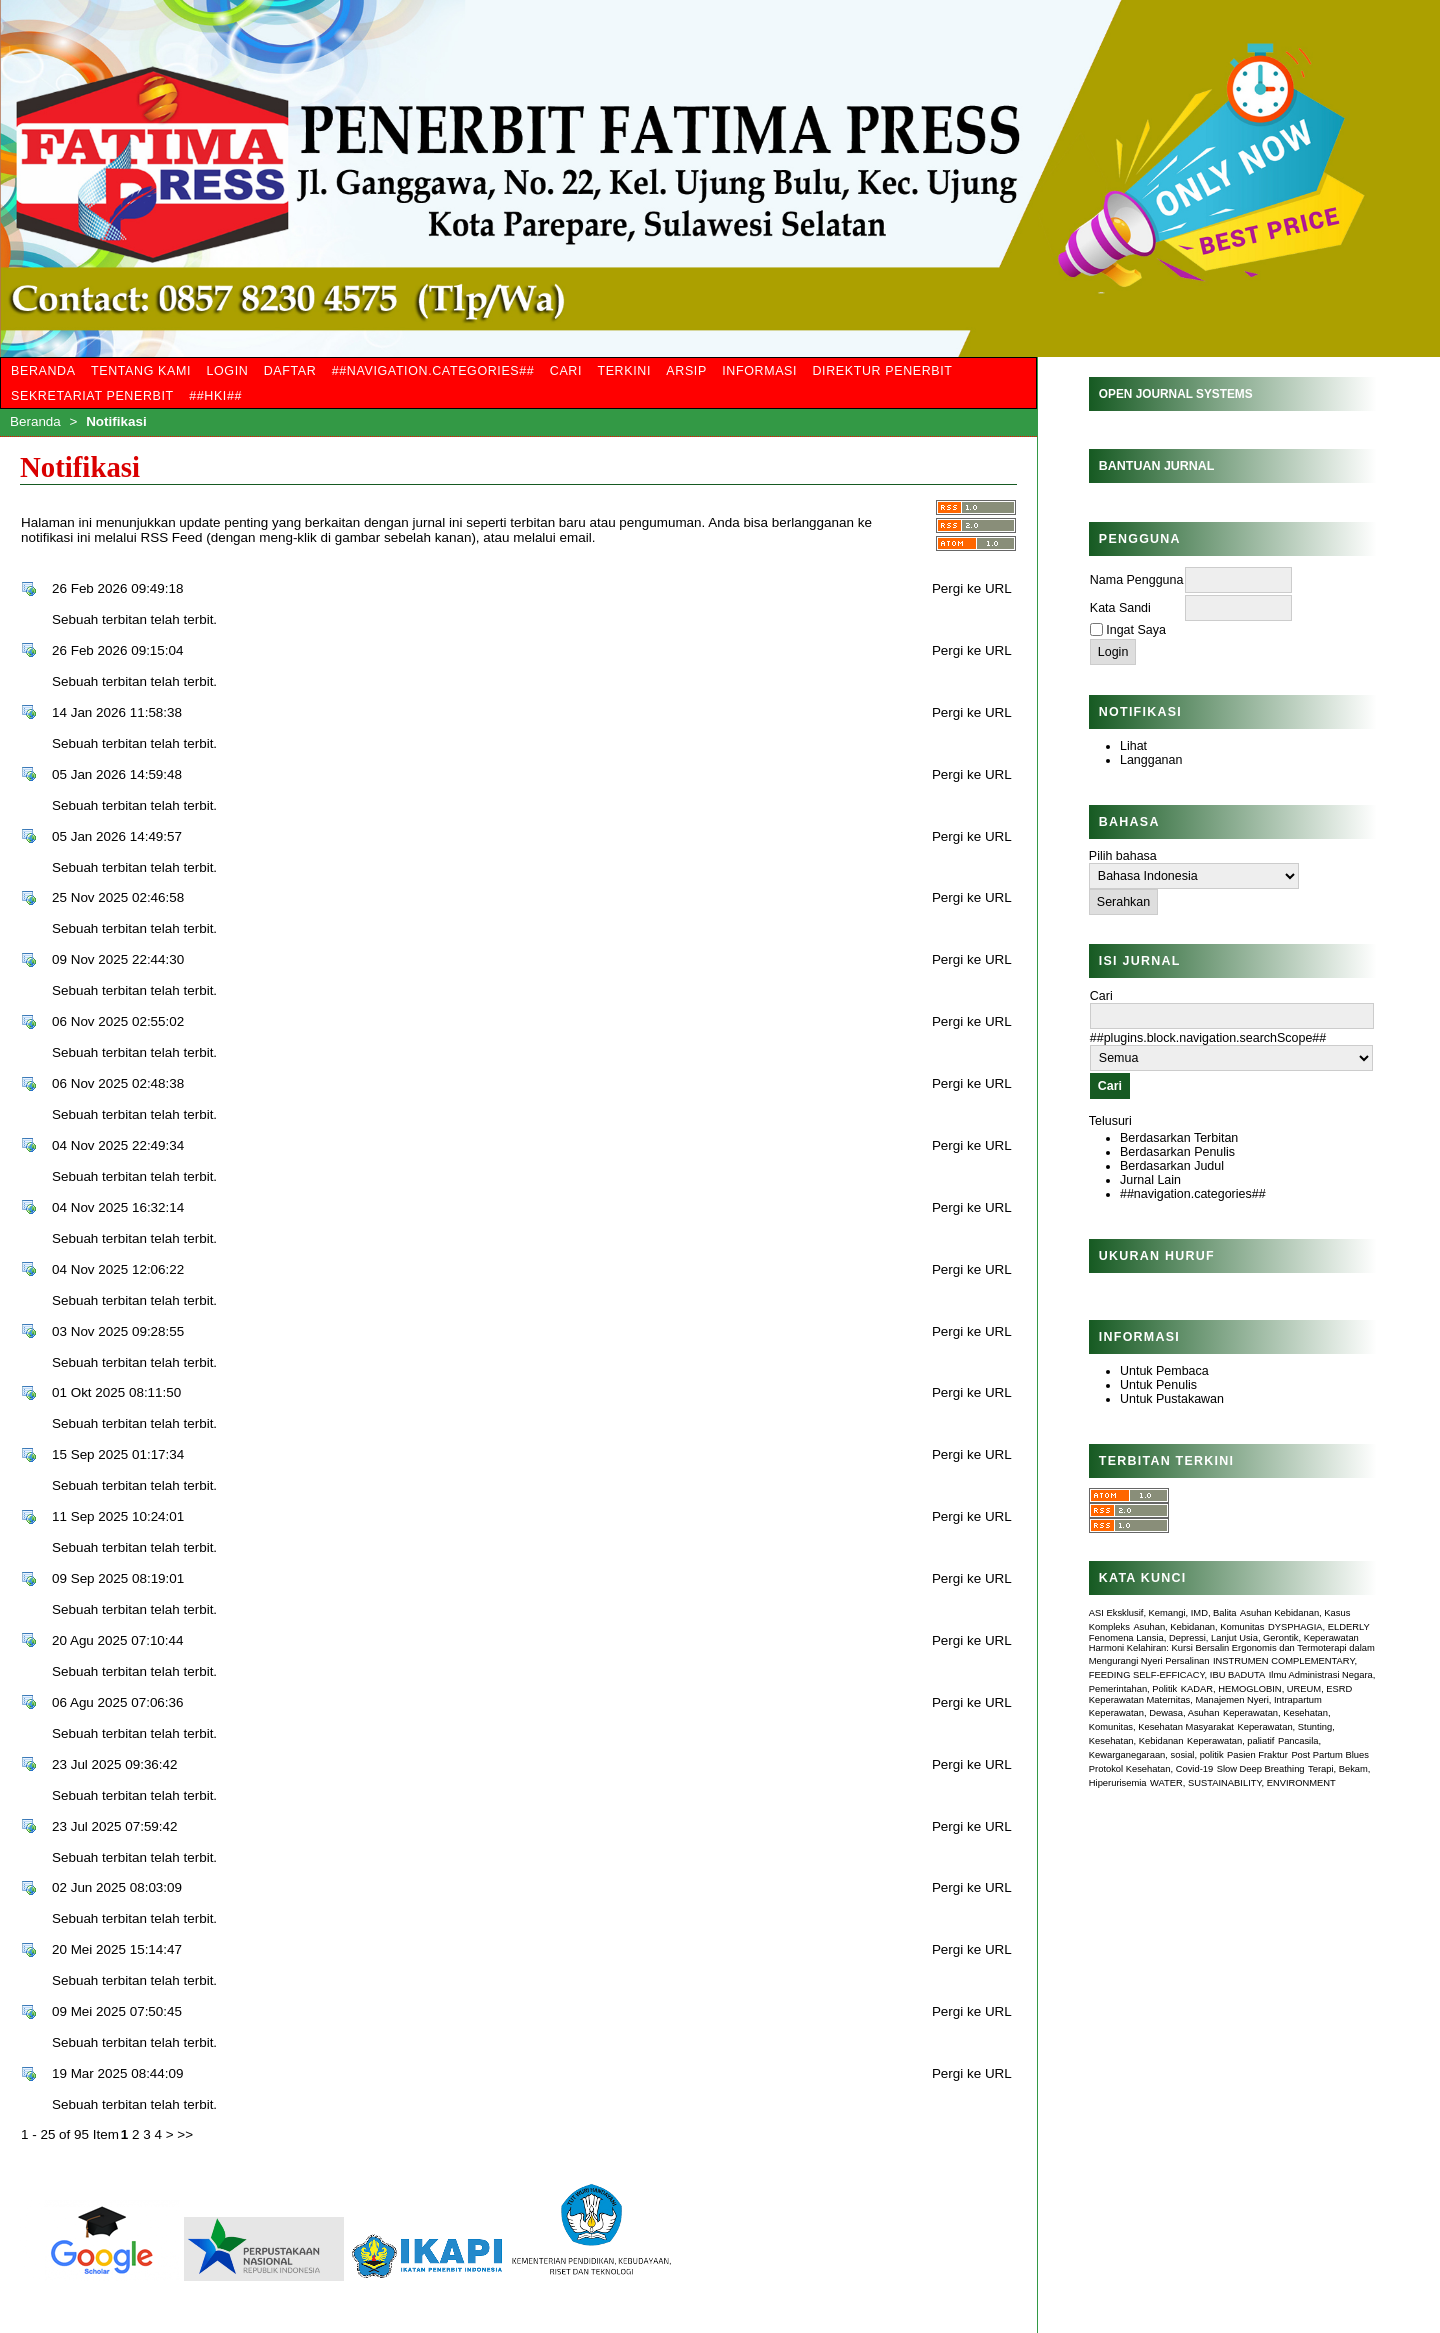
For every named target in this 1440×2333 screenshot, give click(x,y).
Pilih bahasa (1123, 856)
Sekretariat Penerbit (92, 396)
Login (227, 371)
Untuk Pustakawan (1172, 1399)
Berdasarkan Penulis (1177, 1152)
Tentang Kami (141, 371)
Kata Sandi (1120, 608)
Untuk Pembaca (1164, 1371)
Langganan (1151, 760)
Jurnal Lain (1150, 1180)
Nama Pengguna (1137, 580)
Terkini (624, 371)
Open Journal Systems (1176, 394)
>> (185, 2134)
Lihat (1133, 746)
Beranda (43, 371)
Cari (566, 371)
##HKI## (215, 396)
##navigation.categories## (1193, 1194)
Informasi (759, 371)
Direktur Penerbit (882, 371)
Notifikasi (116, 421)
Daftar (290, 371)
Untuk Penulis (1158, 1385)
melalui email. (554, 537)
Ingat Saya (1136, 630)
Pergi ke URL (972, 588)
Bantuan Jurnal (1157, 466)
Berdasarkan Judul (1172, 1166)
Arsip (686, 371)
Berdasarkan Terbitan (1179, 1138)
